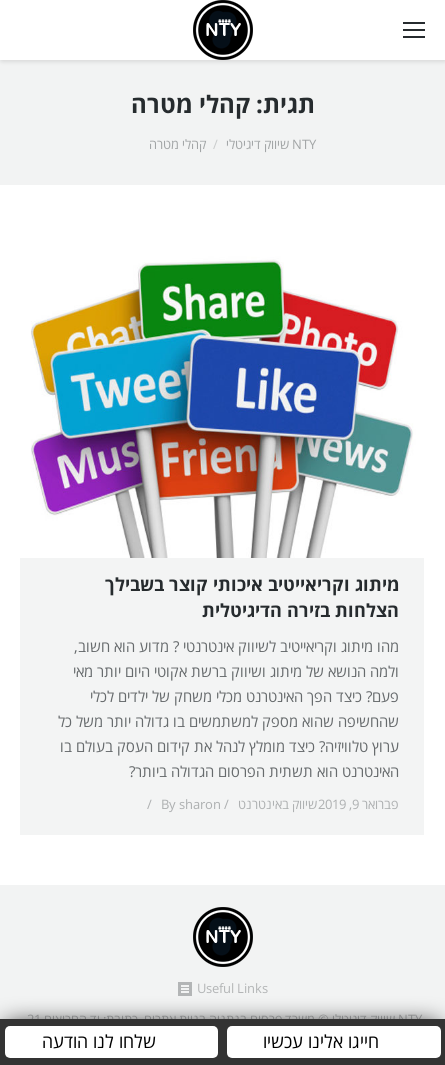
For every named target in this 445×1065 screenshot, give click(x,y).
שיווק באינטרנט (277, 805)
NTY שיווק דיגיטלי (271, 145)
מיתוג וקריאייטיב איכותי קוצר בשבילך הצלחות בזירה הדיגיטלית (252, 598)
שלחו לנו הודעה (99, 1042)
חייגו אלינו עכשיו (321, 1042)
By (191, 805)
